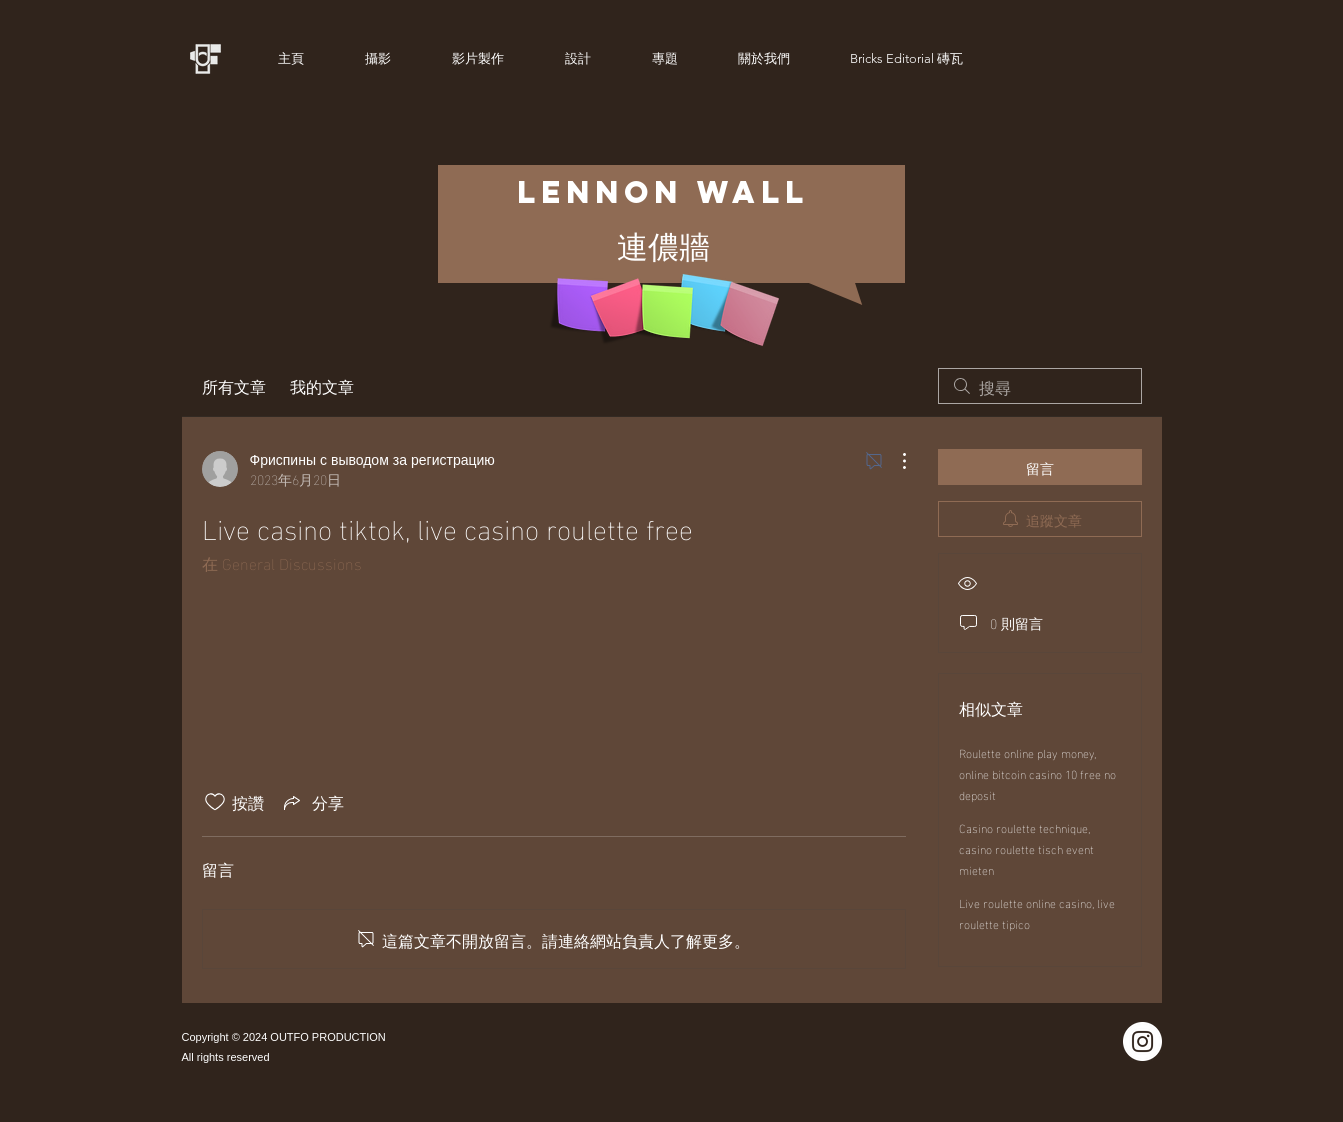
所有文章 (234, 386)
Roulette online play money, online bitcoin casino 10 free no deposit (1037, 773)
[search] (1040, 386)
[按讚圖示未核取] (215, 802)
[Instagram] (1142, 1041)
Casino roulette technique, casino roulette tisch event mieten (1026, 848)
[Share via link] (312, 801)
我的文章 (322, 386)
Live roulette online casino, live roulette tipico (1037, 912)
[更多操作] (894, 461)
